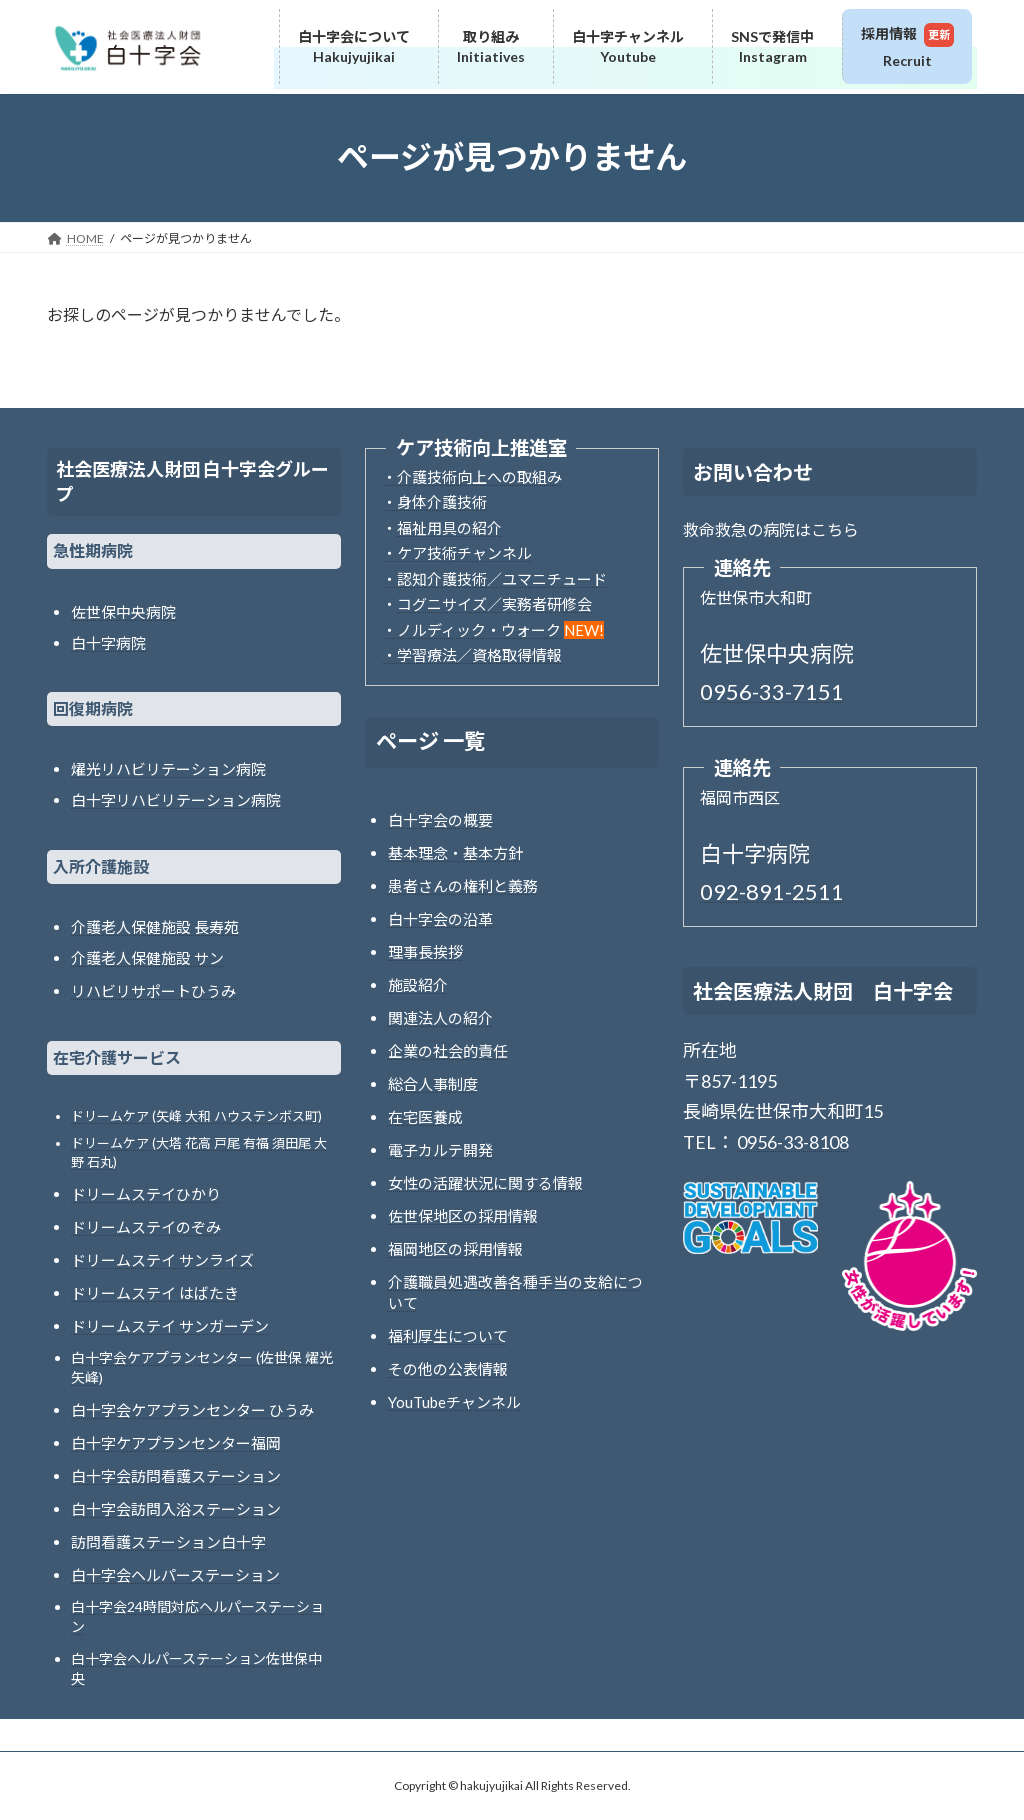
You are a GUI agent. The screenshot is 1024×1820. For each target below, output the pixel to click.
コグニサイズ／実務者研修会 (494, 604)
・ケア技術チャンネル (457, 553)
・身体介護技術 (434, 502)
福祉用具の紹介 (449, 528)
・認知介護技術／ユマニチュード (494, 579)
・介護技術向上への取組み (472, 477)
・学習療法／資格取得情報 (472, 655)
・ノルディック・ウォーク (471, 630)
